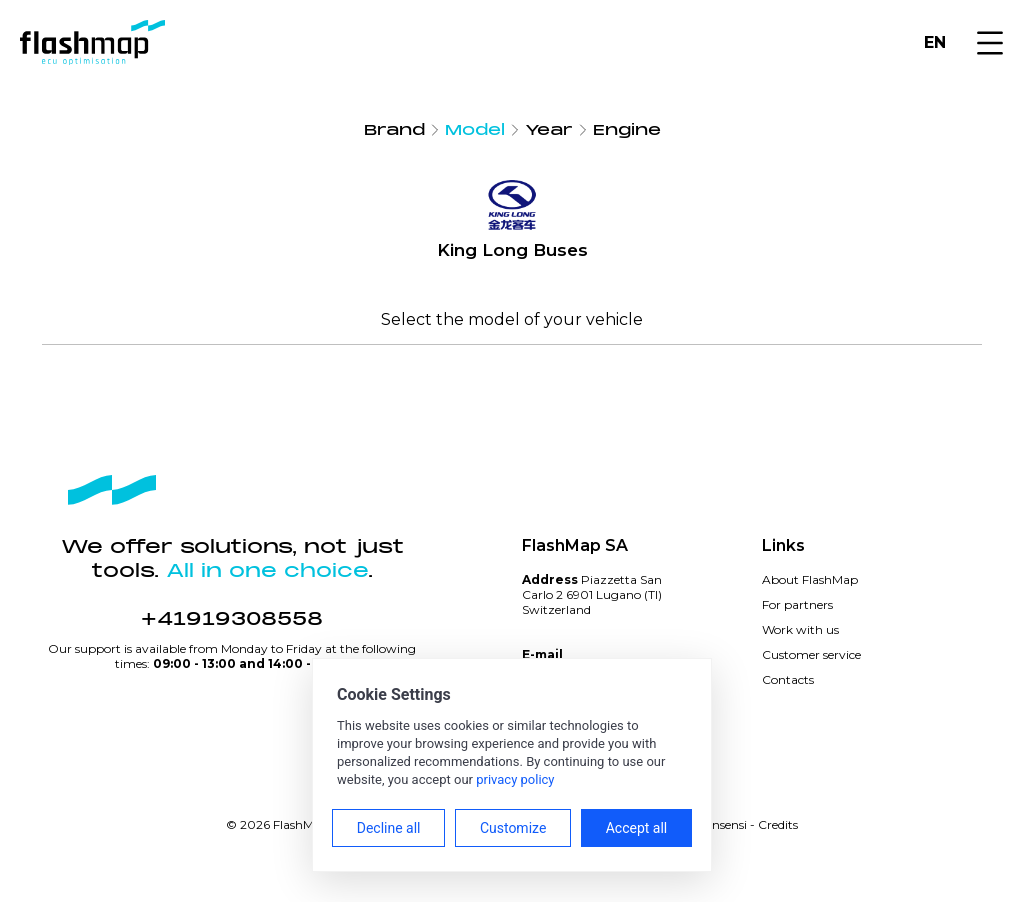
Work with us (800, 629)
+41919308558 (232, 619)
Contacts (788, 679)
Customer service (811, 654)
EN (935, 42)
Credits (778, 824)
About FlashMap (810, 579)
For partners (797, 604)
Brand (394, 130)
